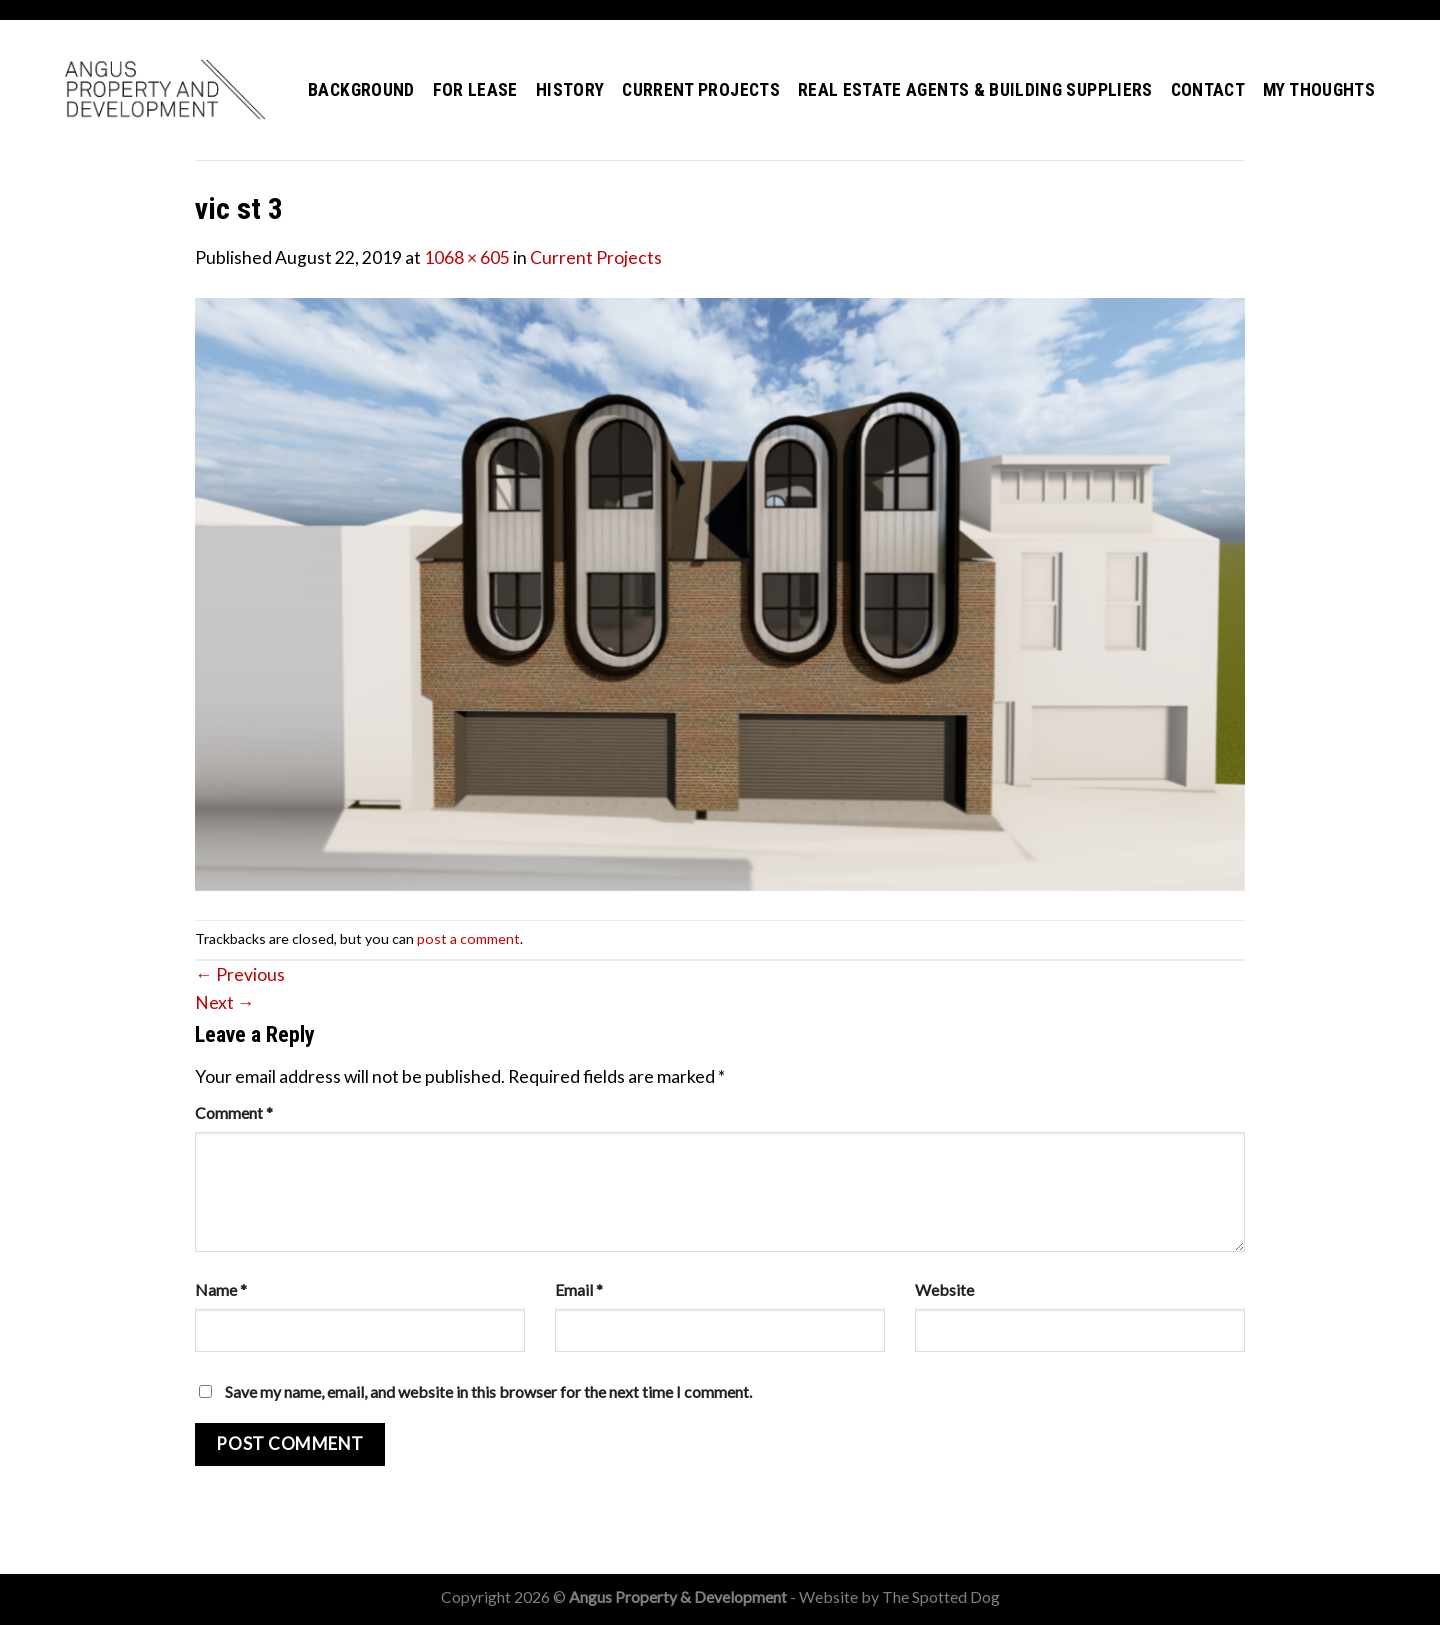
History (570, 90)
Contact (1208, 90)
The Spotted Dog (941, 1596)
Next (225, 1002)
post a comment (468, 938)
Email (579, 1289)
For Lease (475, 90)
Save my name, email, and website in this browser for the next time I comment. (488, 1391)
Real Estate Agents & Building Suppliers (975, 90)
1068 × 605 (467, 257)
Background (361, 90)
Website (944, 1289)
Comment (234, 1112)
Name (221, 1289)
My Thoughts (1319, 90)
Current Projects (701, 90)
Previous (240, 974)
